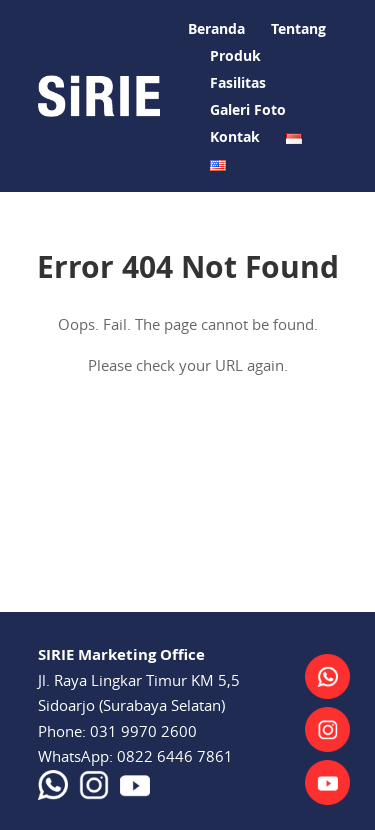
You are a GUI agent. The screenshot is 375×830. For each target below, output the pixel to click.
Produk (235, 55)
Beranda (216, 28)
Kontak (235, 136)
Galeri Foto (248, 109)
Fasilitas (238, 82)
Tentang (298, 28)
